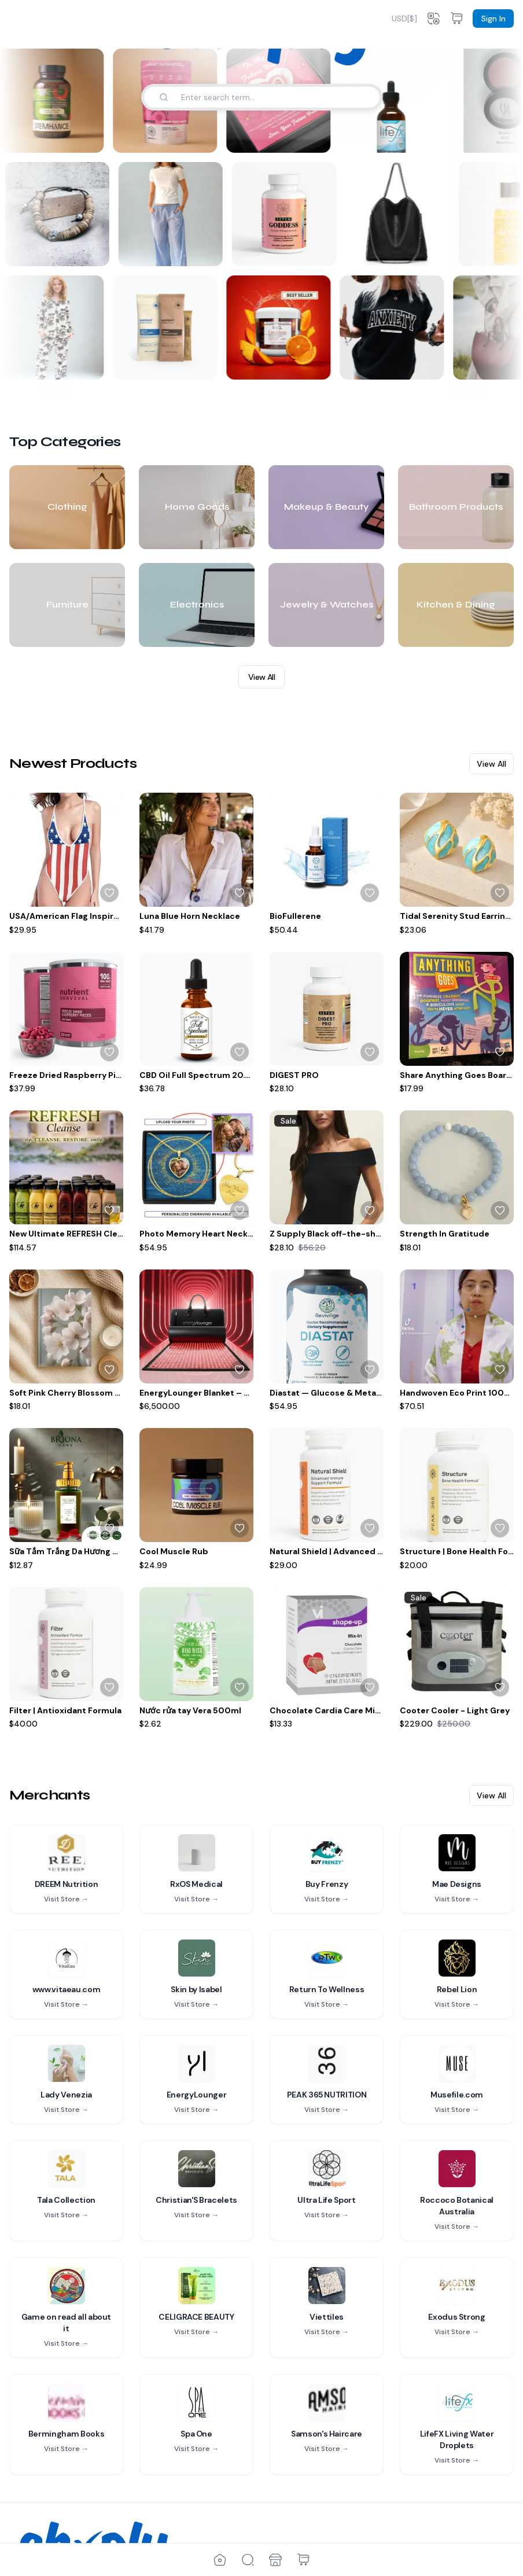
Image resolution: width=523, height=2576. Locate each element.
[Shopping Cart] (303, 2560)
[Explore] (248, 2560)
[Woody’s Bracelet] (60, 214)
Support (34, 2525)
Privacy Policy (209, 2507)
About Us (36, 2488)
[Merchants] (275, 2560)
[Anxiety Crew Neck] (389, 327)
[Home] (220, 2560)
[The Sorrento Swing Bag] (400, 214)
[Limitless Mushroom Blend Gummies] (276, 327)
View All (261, 495)
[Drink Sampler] (163, 327)
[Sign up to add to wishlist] (109, 711)
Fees (109, 2488)
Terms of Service (214, 2488)
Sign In (493, 18)
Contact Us (40, 2507)
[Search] (164, 97)
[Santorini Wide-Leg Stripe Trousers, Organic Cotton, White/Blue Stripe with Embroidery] (173, 214)
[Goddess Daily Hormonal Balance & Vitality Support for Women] (287, 214)
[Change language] (433, 18)
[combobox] (404, 18)
